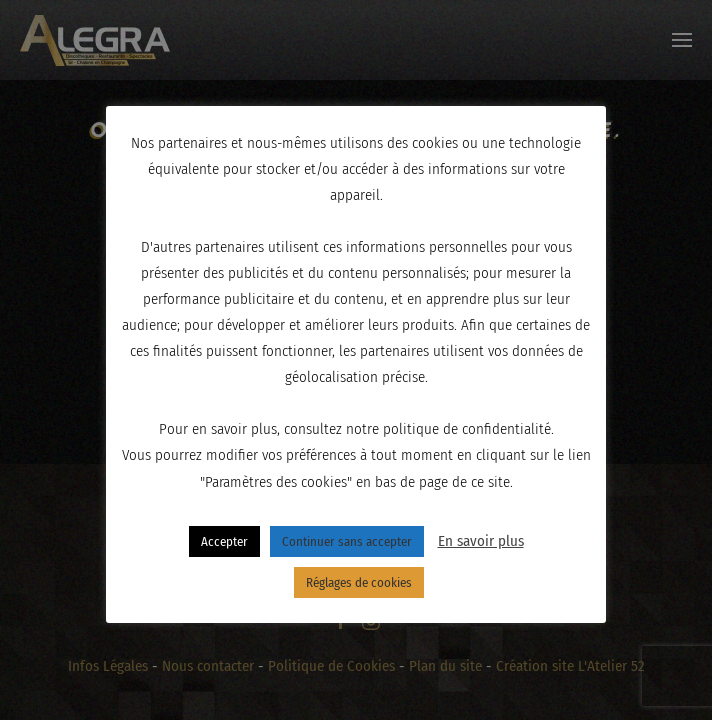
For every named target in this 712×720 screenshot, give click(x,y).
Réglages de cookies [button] (359, 582)
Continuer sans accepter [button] (347, 541)
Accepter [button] (224, 541)
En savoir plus (481, 541)
